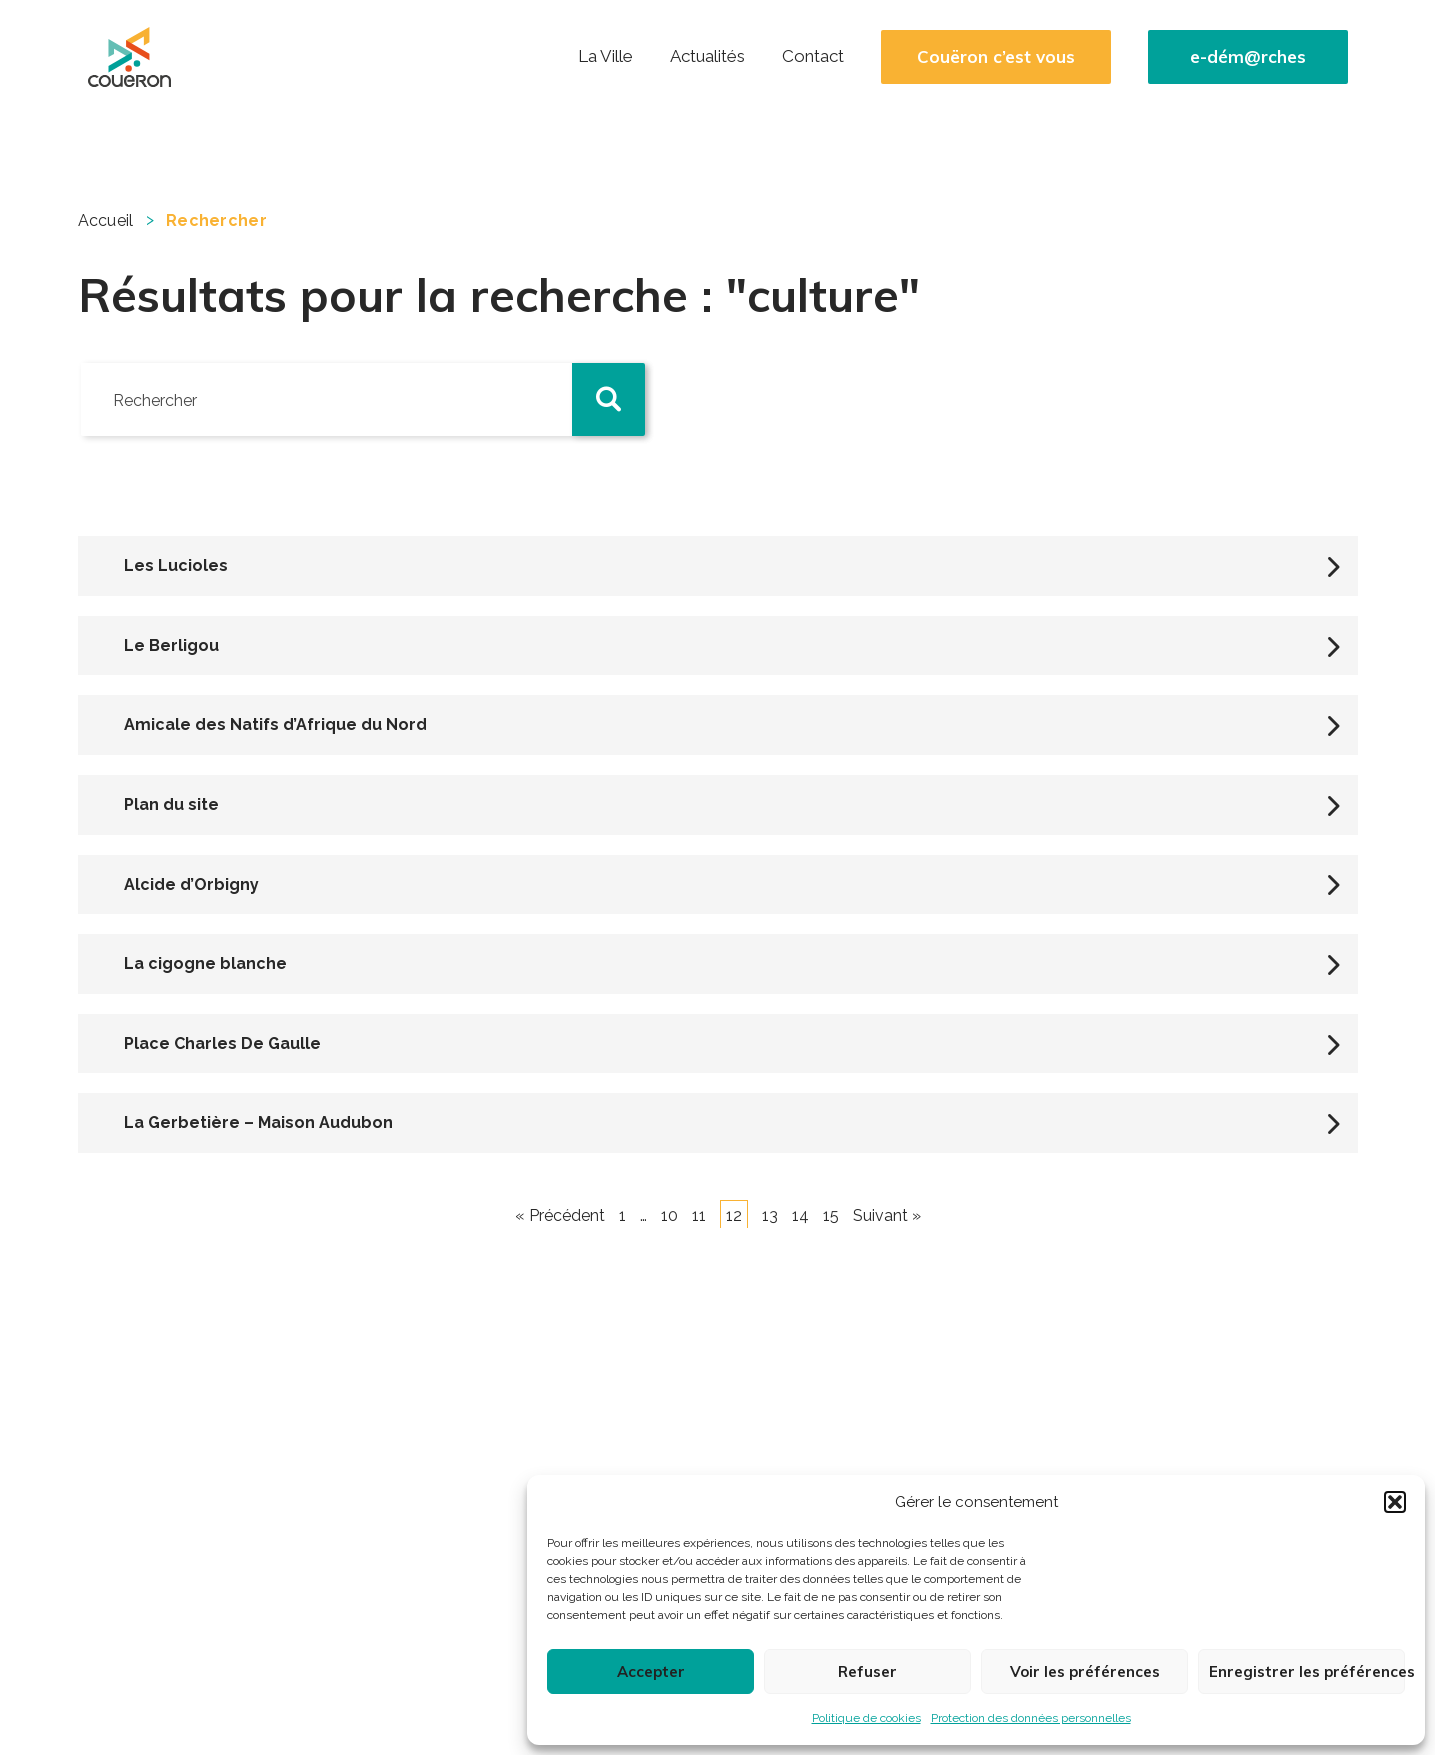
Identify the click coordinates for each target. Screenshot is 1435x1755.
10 (669, 1215)
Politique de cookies (866, 1718)
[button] (1395, 1502)
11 (699, 1215)
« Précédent (560, 1215)
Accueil (106, 220)
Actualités (707, 56)
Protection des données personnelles (1031, 1718)
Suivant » (887, 1215)
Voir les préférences (1085, 1671)
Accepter (651, 1671)
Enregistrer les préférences (1307, 1671)
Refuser (867, 1671)
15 (831, 1215)
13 (770, 1215)
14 (800, 1215)
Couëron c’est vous (996, 57)
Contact (813, 56)
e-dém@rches (1248, 57)
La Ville (605, 56)
